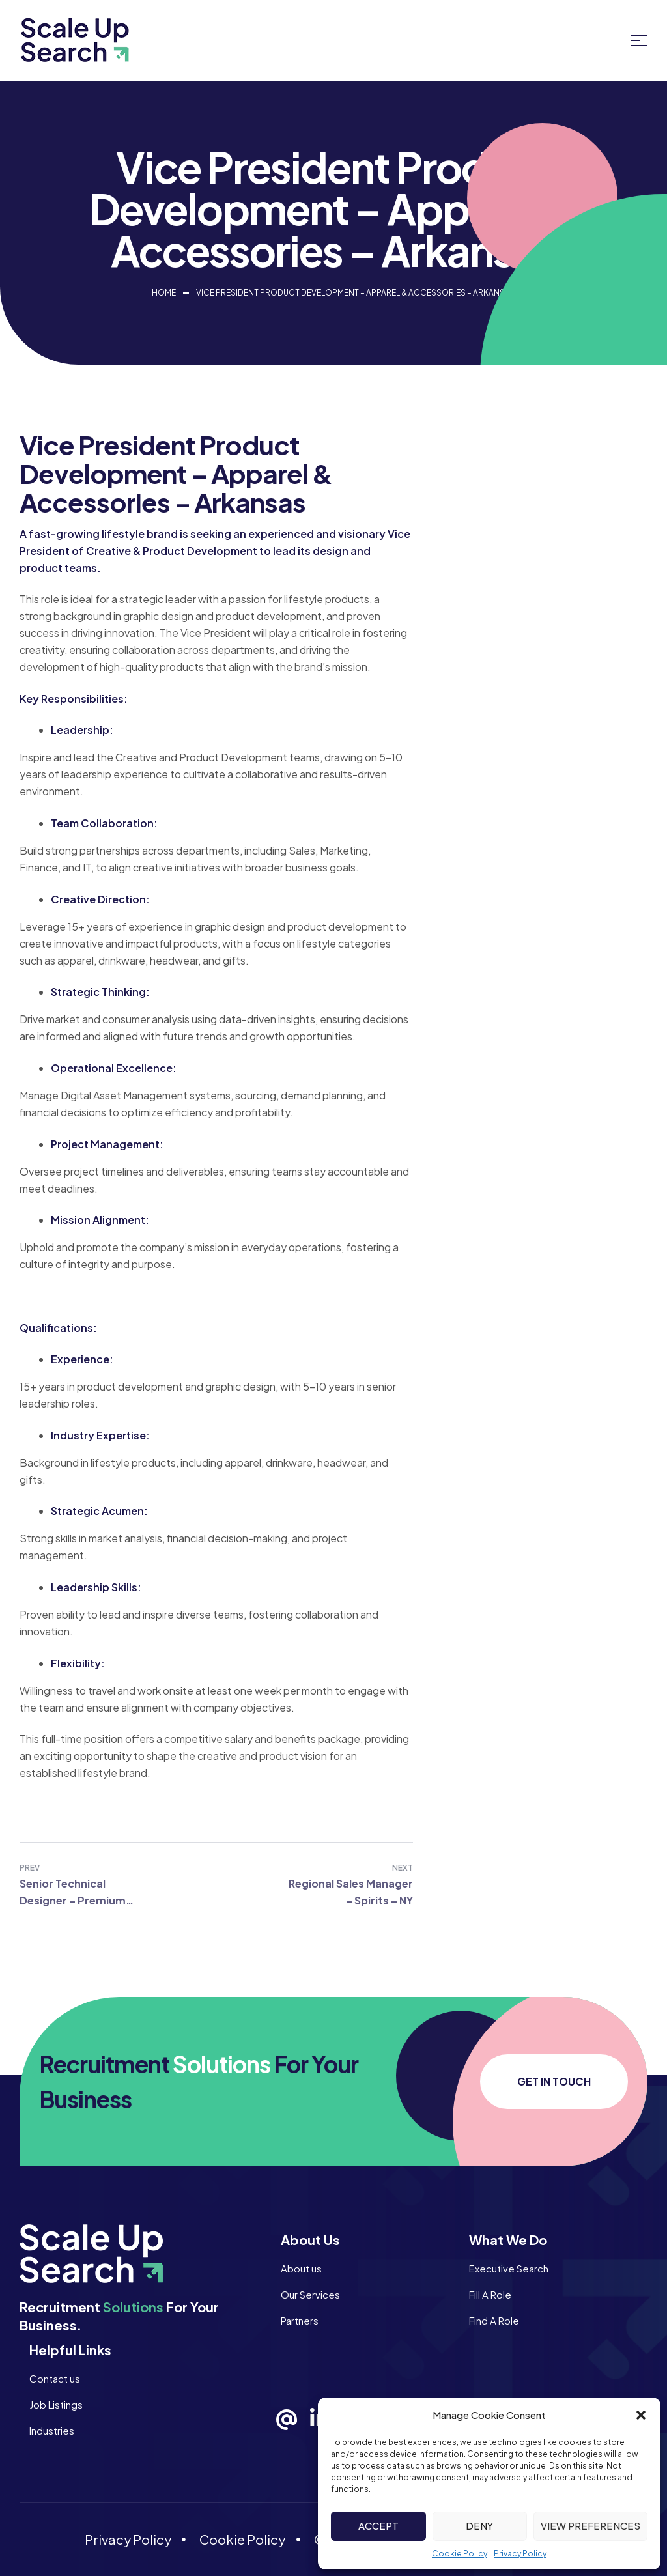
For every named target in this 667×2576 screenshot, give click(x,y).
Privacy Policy (520, 2553)
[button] (640, 2415)
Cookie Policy (459, 2553)
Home (164, 293)
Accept (378, 2525)
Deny (479, 2525)
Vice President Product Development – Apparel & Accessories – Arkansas (355, 293)
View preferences (590, 2525)
